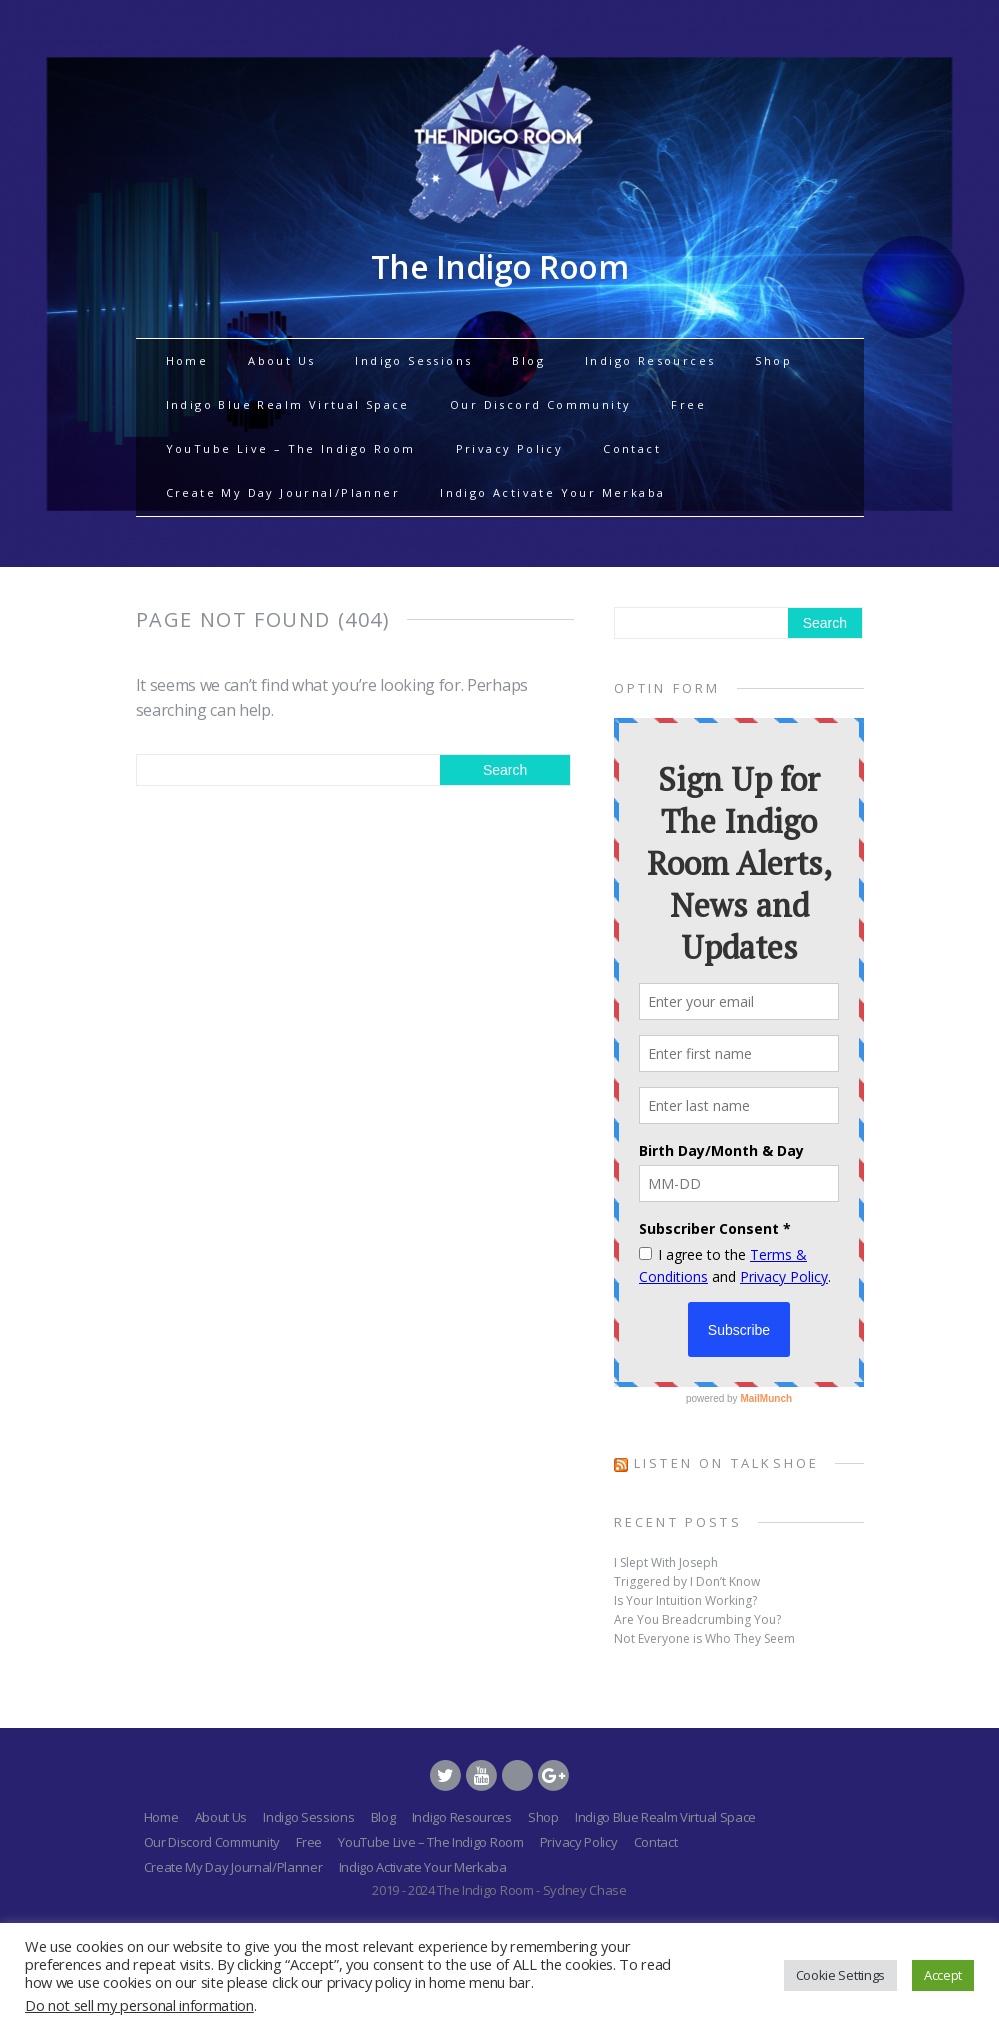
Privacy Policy (510, 448)
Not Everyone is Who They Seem (704, 1638)
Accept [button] (943, 1975)
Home (187, 360)
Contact (632, 448)
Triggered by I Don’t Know (687, 1581)
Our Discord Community (540, 404)
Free (688, 404)
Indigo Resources (650, 360)
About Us (281, 360)
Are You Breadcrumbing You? (697, 1619)
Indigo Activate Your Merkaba (552, 492)
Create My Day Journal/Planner (283, 492)
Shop (773, 360)
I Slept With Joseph (666, 1562)
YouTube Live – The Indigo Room (291, 448)
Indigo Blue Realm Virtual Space (288, 404)
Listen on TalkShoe (727, 1463)
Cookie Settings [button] (840, 1975)
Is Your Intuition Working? (685, 1600)
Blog (528, 360)
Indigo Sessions (413, 360)
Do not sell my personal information (139, 2005)
